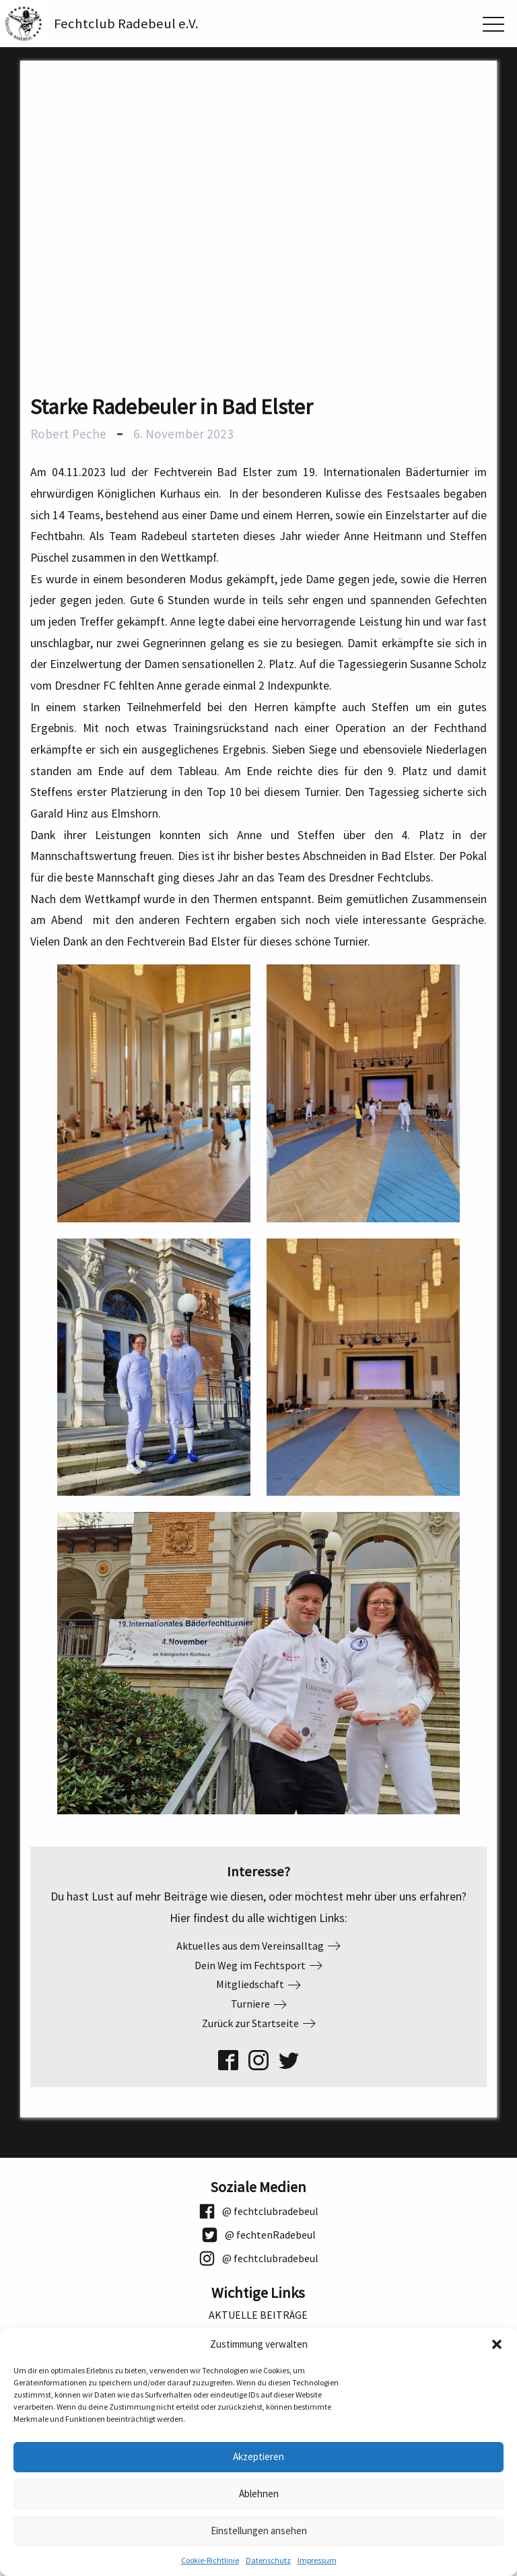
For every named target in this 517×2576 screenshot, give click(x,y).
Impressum (317, 2560)
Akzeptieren (258, 2456)
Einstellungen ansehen (259, 2530)
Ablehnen (259, 2493)
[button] (497, 2344)
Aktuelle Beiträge (258, 2315)
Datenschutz (268, 2560)
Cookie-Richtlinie (210, 2560)
